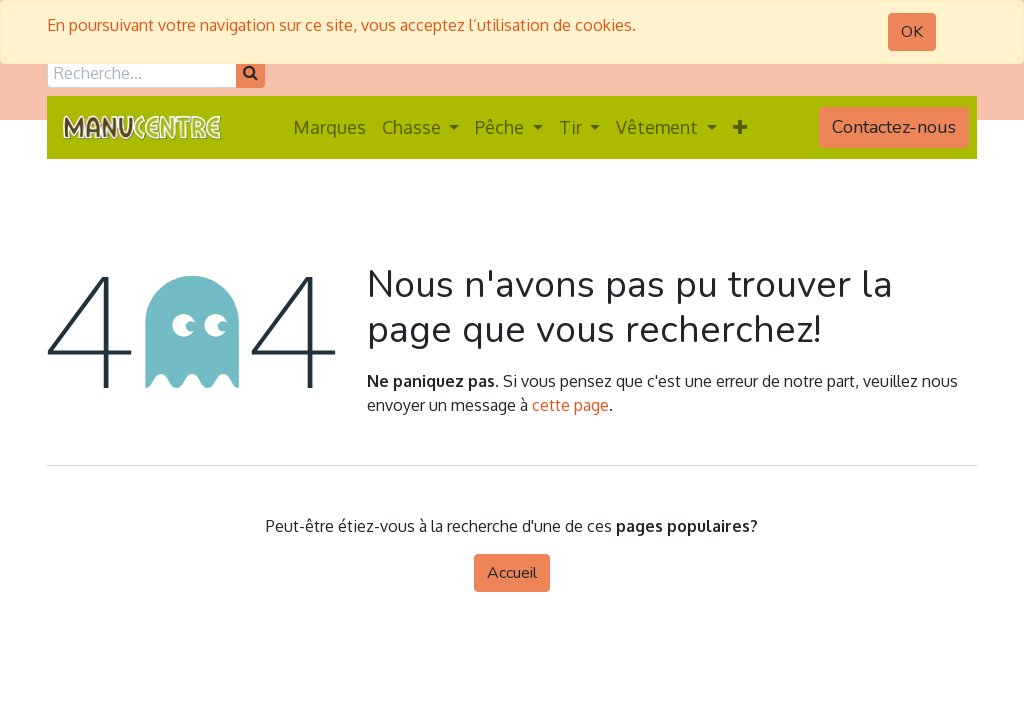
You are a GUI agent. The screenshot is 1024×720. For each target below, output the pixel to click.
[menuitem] (329, 127)
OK (912, 32)
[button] (740, 127)
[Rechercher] (250, 73)
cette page (570, 405)
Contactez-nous (894, 127)
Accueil (512, 573)
